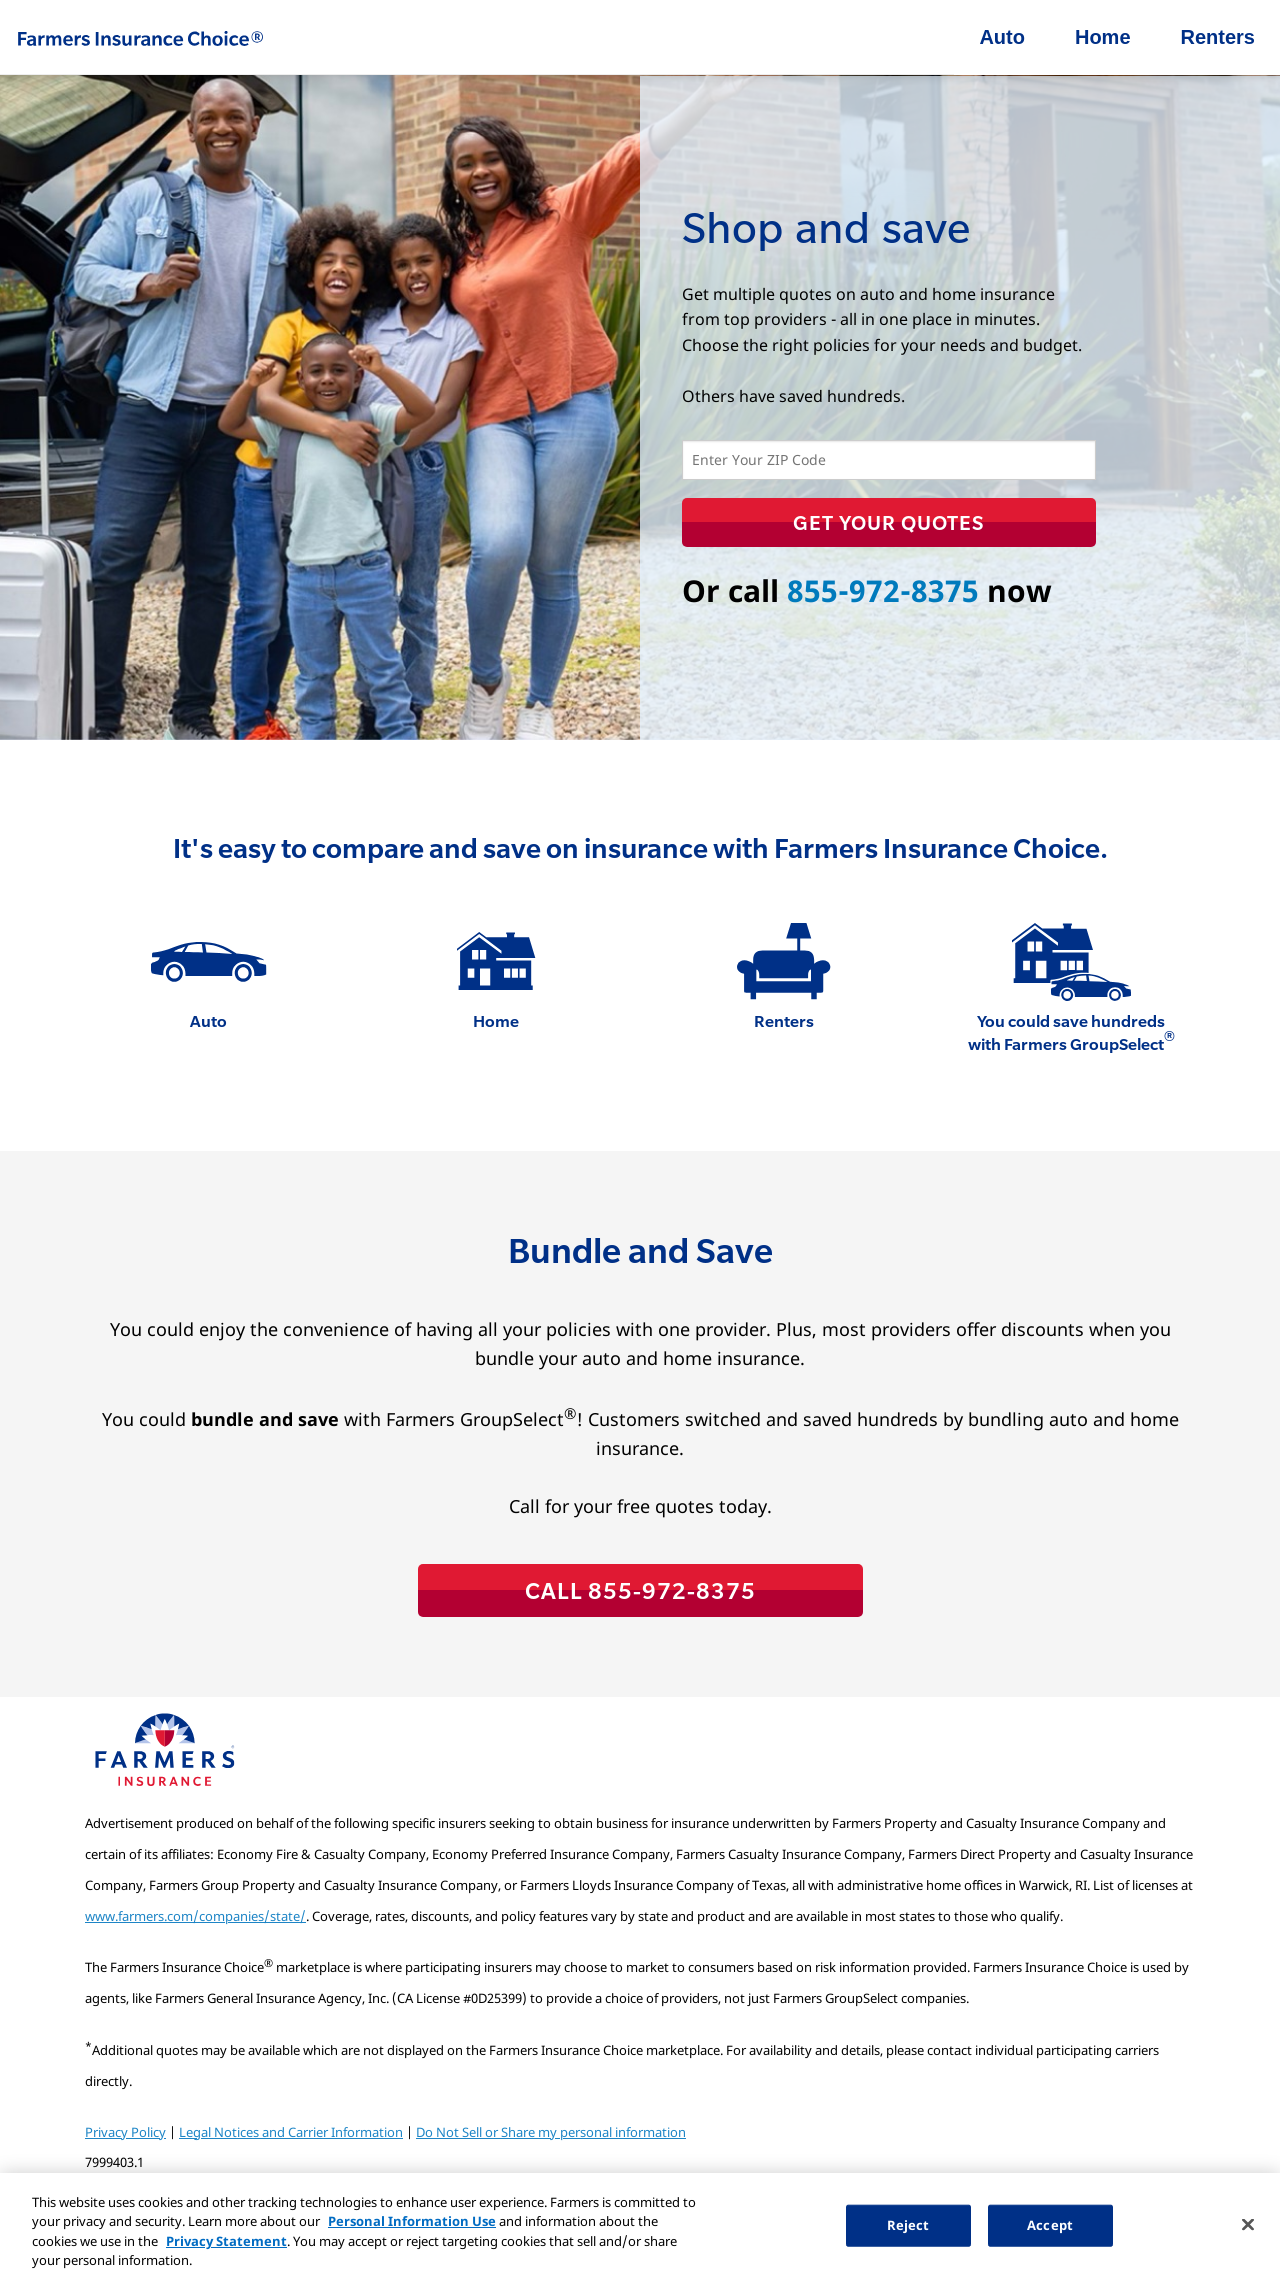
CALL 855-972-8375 (640, 1590)
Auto (1002, 37)
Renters (1218, 37)
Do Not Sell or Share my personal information (551, 2132)
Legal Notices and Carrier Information (291, 2132)
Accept (1050, 2225)
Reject (908, 2225)
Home (1103, 37)
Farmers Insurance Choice (140, 38)
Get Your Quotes (888, 522)
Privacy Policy (125, 2132)
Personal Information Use (412, 2221)
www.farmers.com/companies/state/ (195, 1916)
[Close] (1248, 2224)
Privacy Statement (226, 2241)
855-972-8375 (883, 590)
